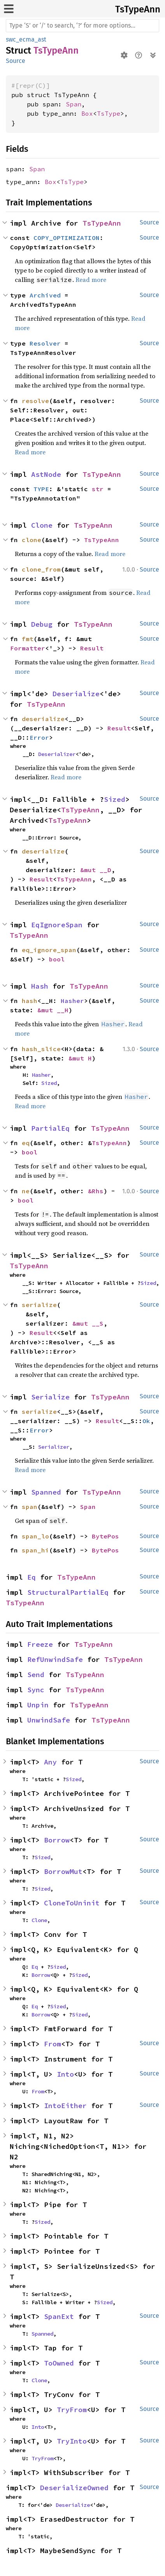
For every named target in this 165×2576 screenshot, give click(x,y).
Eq (31, 1577)
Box (87, 113)
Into (65, 2074)
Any (50, 1761)
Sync (35, 1689)
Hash (39, 986)
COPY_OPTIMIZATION (66, 238)
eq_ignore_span (49, 950)
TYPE (41, 489)
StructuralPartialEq (68, 1592)
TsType (108, 113)
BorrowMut (63, 1871)
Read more (90, 279)
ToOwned (59, 2363)
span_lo (35, 1536)
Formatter (27, 648)
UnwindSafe (48, 1720)
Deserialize (76, 693)
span (29, 1506)
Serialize (50, 1396)
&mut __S (88, 1323)
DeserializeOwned (74, 2487)
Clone (42, 525)
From (52, 2043)
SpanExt (59, 2316)
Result (92, 648)
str (98, 489)
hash (29, 1001)
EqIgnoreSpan (56, 924)
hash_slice (41, 1049)
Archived (45, 295)
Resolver (45, 343)
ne (26, 1191)
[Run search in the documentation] (82, 25)
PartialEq (50, 1128)
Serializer (53, 1446)
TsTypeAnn (137, 9)
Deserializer (56, 754)
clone (31, 540)
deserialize (43, 719)
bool (57, 959)
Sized (114, 799)
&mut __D (95, 870)
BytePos (105, 1536)
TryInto (72, 2441)
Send (35, 1674)
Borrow (57, 1840)
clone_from (41, 569)
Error (39, 737)
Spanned (46, 1492)
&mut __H (52, 1010)
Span (73, 104)
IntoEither (65, 2105)
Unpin (38, 1704)
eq (26, 1143)
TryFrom (72, 2409)
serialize (39, 1305)
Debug (42, 624)
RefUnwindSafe (55, 1659)
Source (15, 60)
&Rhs (96, 1191)
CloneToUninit (72, 1902)
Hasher (72, 1001)
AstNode (46, 474)
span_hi (35, 1550)
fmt (27, 639)
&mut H (80, 1058)
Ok (146, 1421)
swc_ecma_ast (26, 39)
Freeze (40, 1644)
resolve (35, 401)
